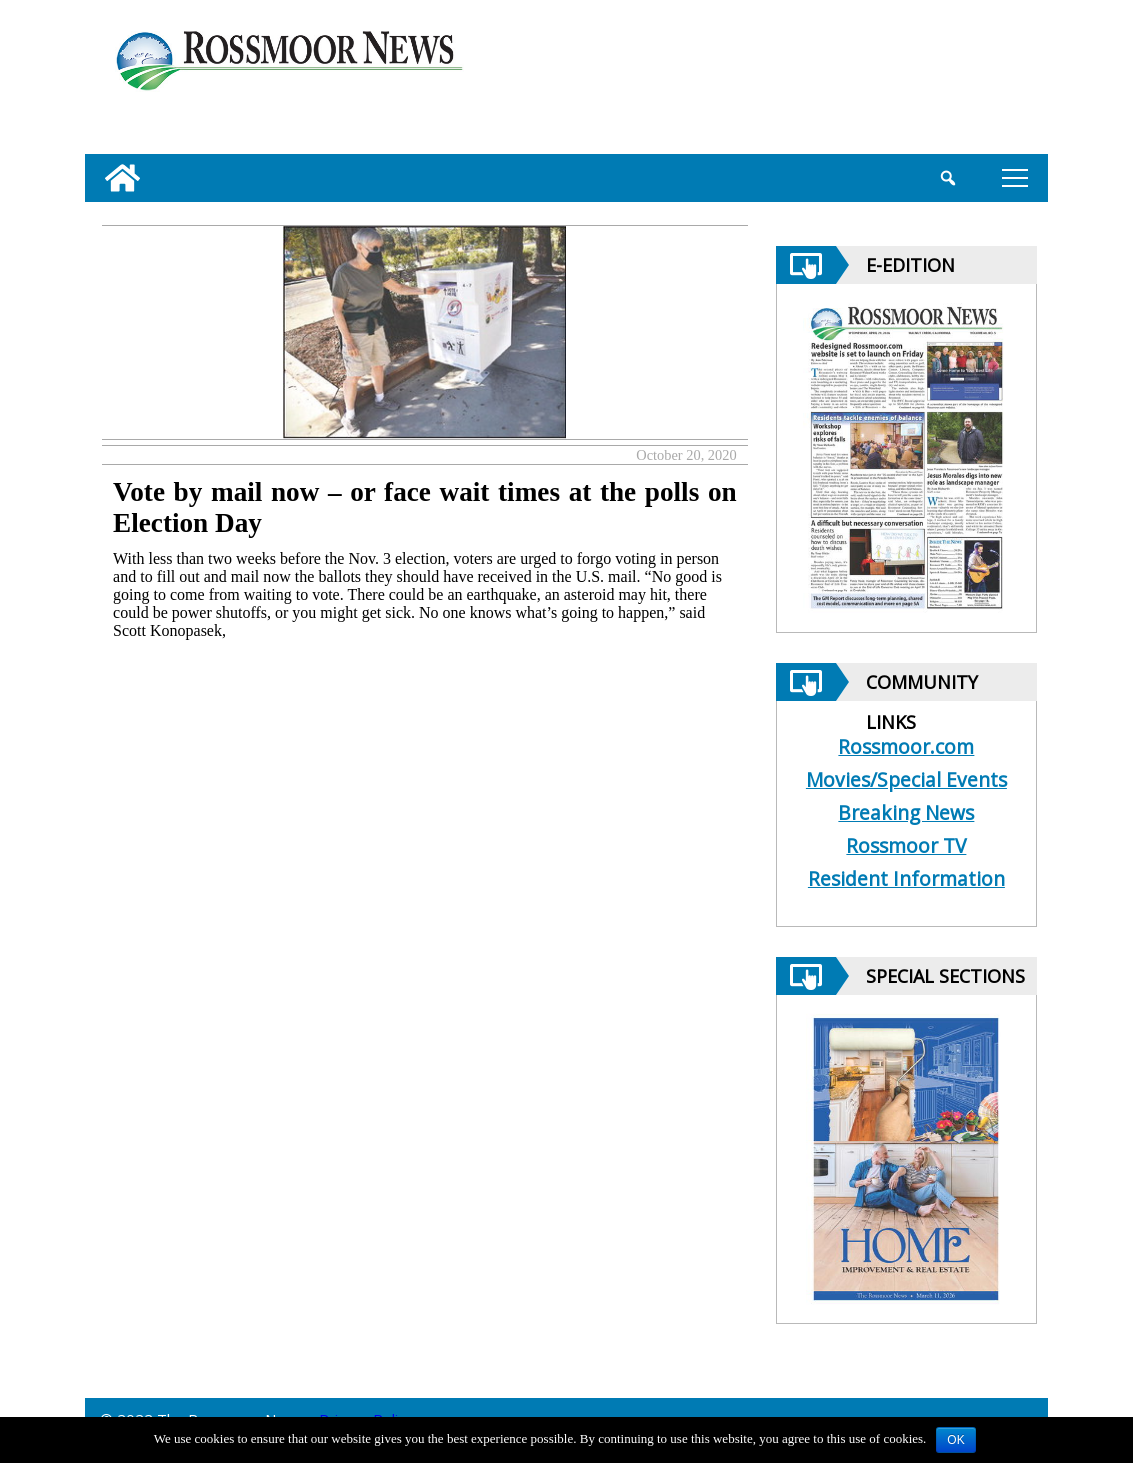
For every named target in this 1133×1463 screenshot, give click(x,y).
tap (1015, 177)
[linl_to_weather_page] (962, 81)
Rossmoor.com (906, 746)
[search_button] (947, 178)
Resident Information (906, 878)
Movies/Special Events (906, 779)
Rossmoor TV (906, 845)
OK (955, 1440)
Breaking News (906, 812)
